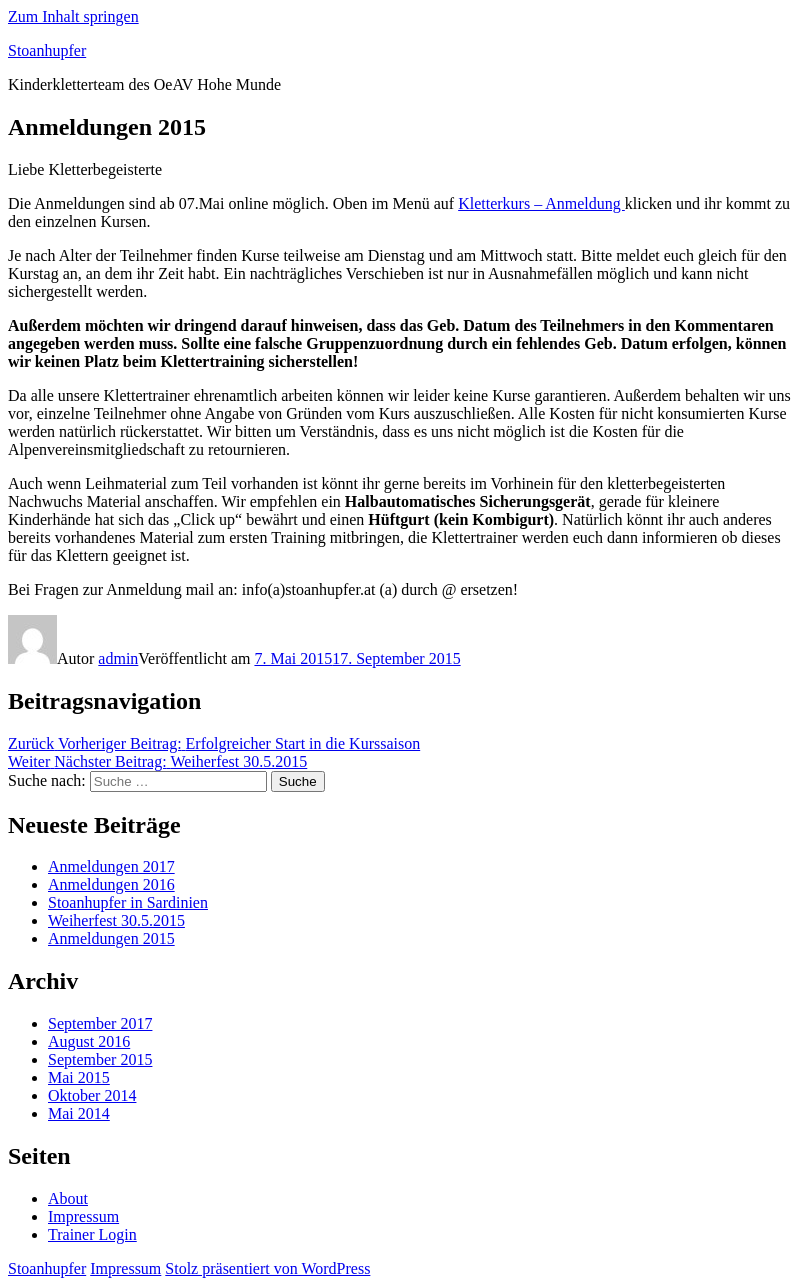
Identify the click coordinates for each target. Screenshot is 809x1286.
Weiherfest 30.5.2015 (116, 920)
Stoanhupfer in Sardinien (128, 902)
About (68, 1198)
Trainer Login (92, 1234)
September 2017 (100, 1023)
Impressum (83, 1216)
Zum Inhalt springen (73, 16)
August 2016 (89, 1041)
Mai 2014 (79, 1113)
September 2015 (100, 1059)
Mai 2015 (79, 1077)
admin (118, 658)
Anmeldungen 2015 (111, 938)
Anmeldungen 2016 (111, 884)
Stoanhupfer (47, 50)
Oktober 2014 (92, 1095)
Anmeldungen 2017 (111, 866)
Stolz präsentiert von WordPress (267, 1268)
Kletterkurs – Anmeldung (541, 203)
